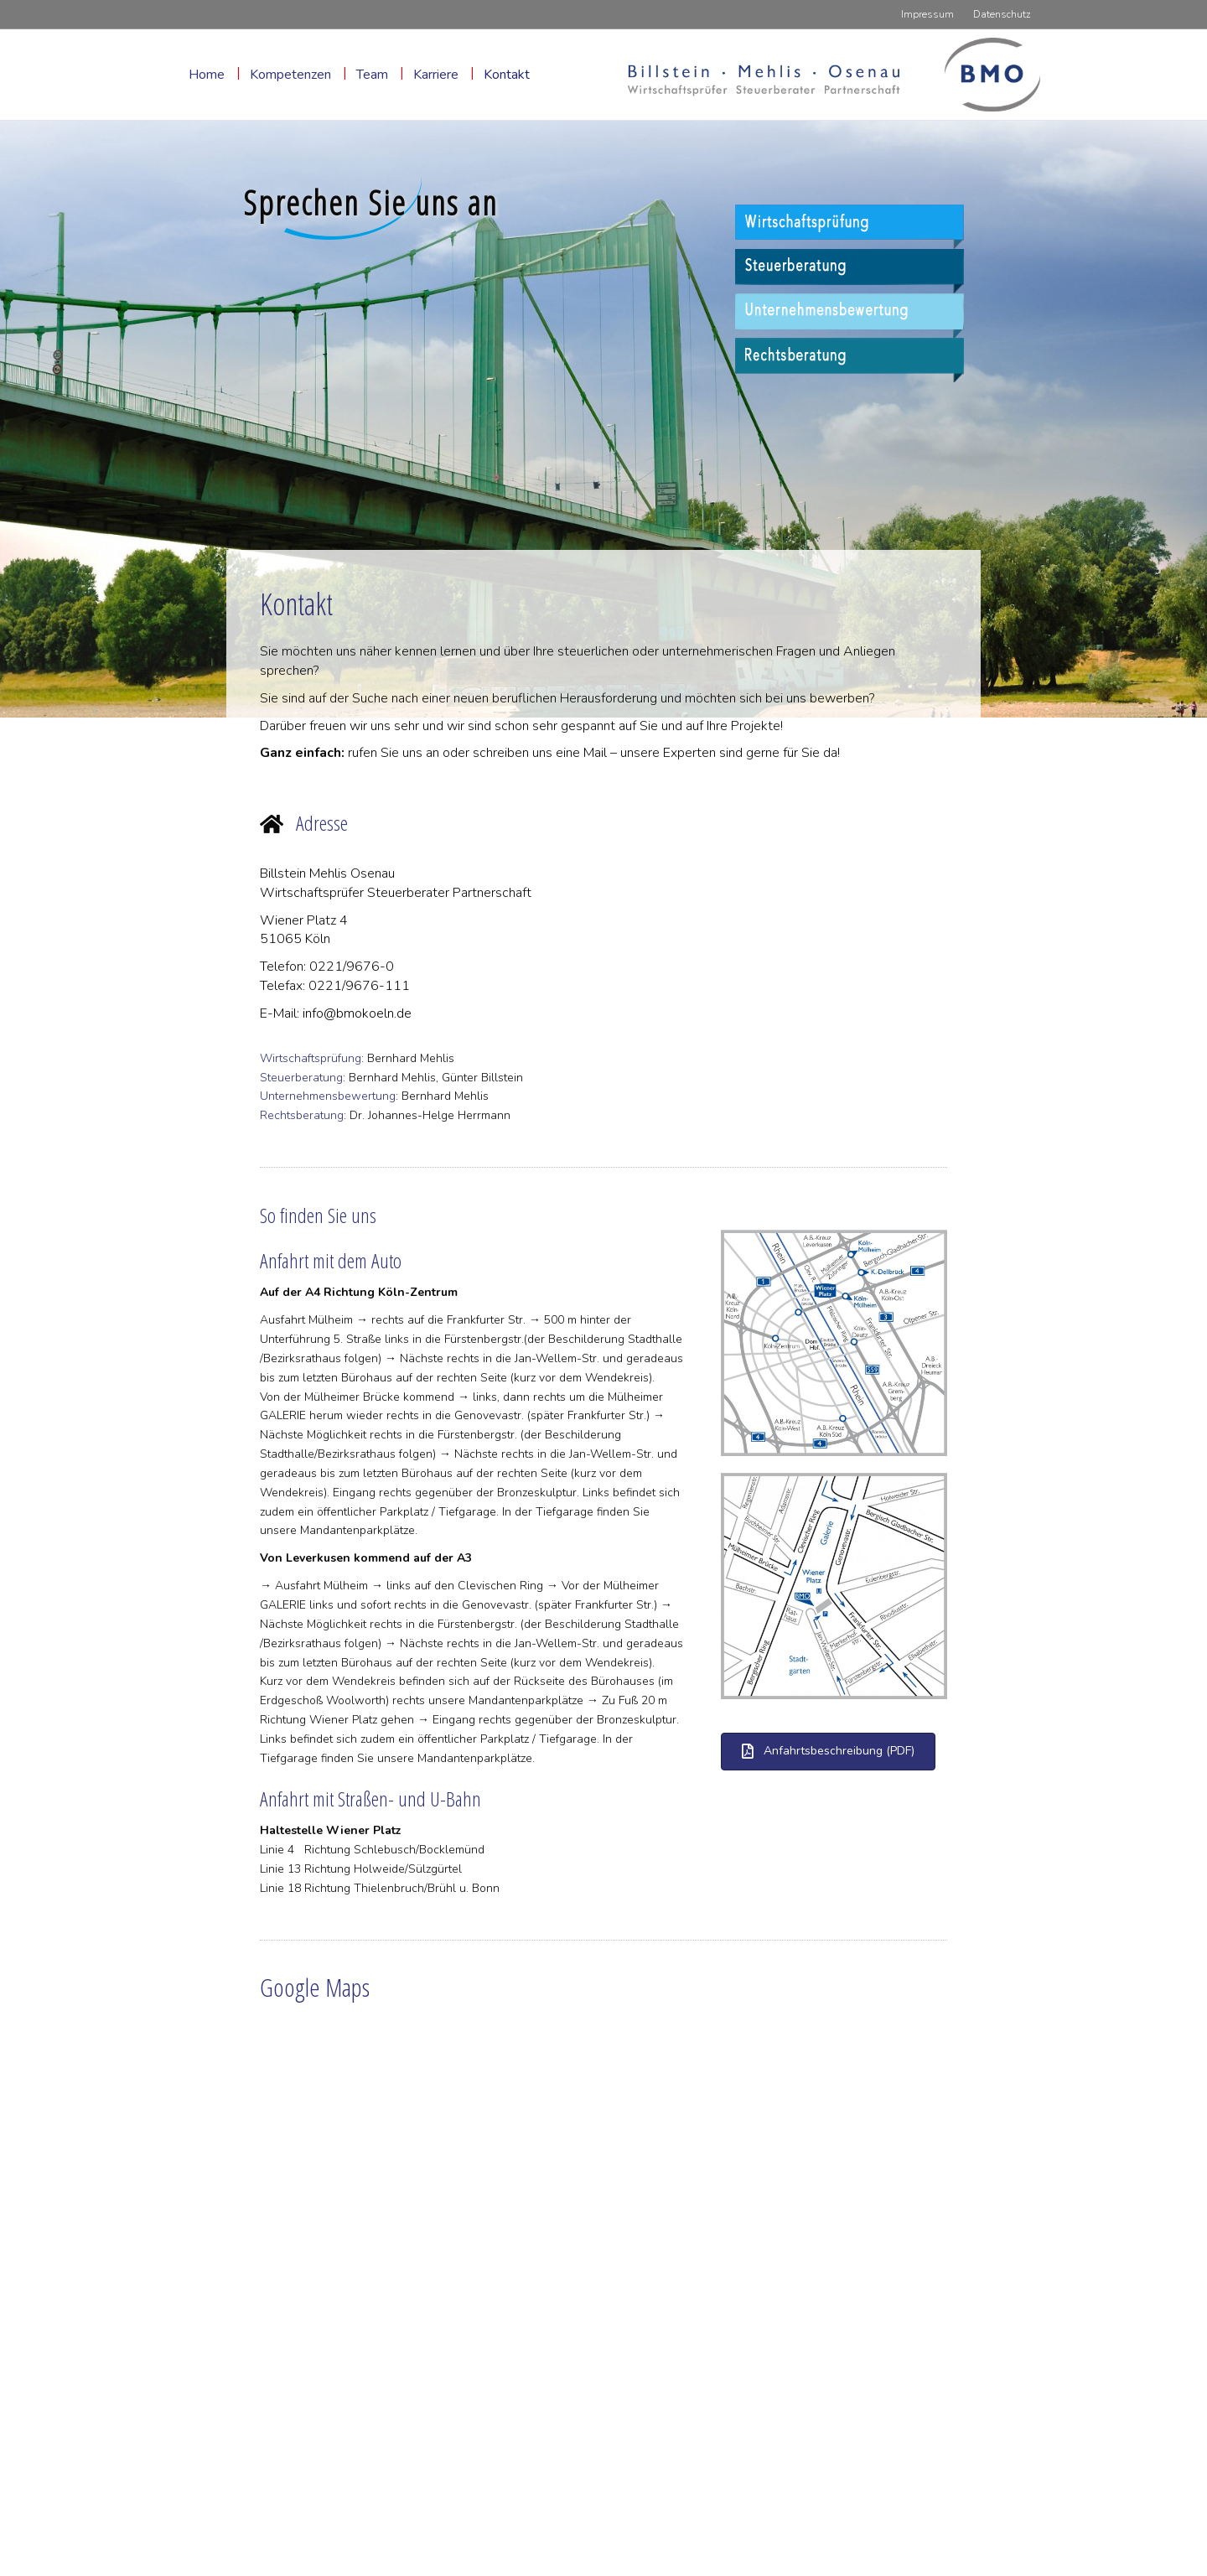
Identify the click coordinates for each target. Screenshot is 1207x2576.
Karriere (435, 74)
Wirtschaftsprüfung (310, 1058)
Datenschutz (1002, 14)
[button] (828, 1751)
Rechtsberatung (302, 1115)
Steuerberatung (301, 1078)
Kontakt (507, 74)
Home (207, 74)
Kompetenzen (290, 74)
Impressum (927, 14)
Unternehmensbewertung (328, 1096)
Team (372, 74)
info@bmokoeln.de (357, 1013)
